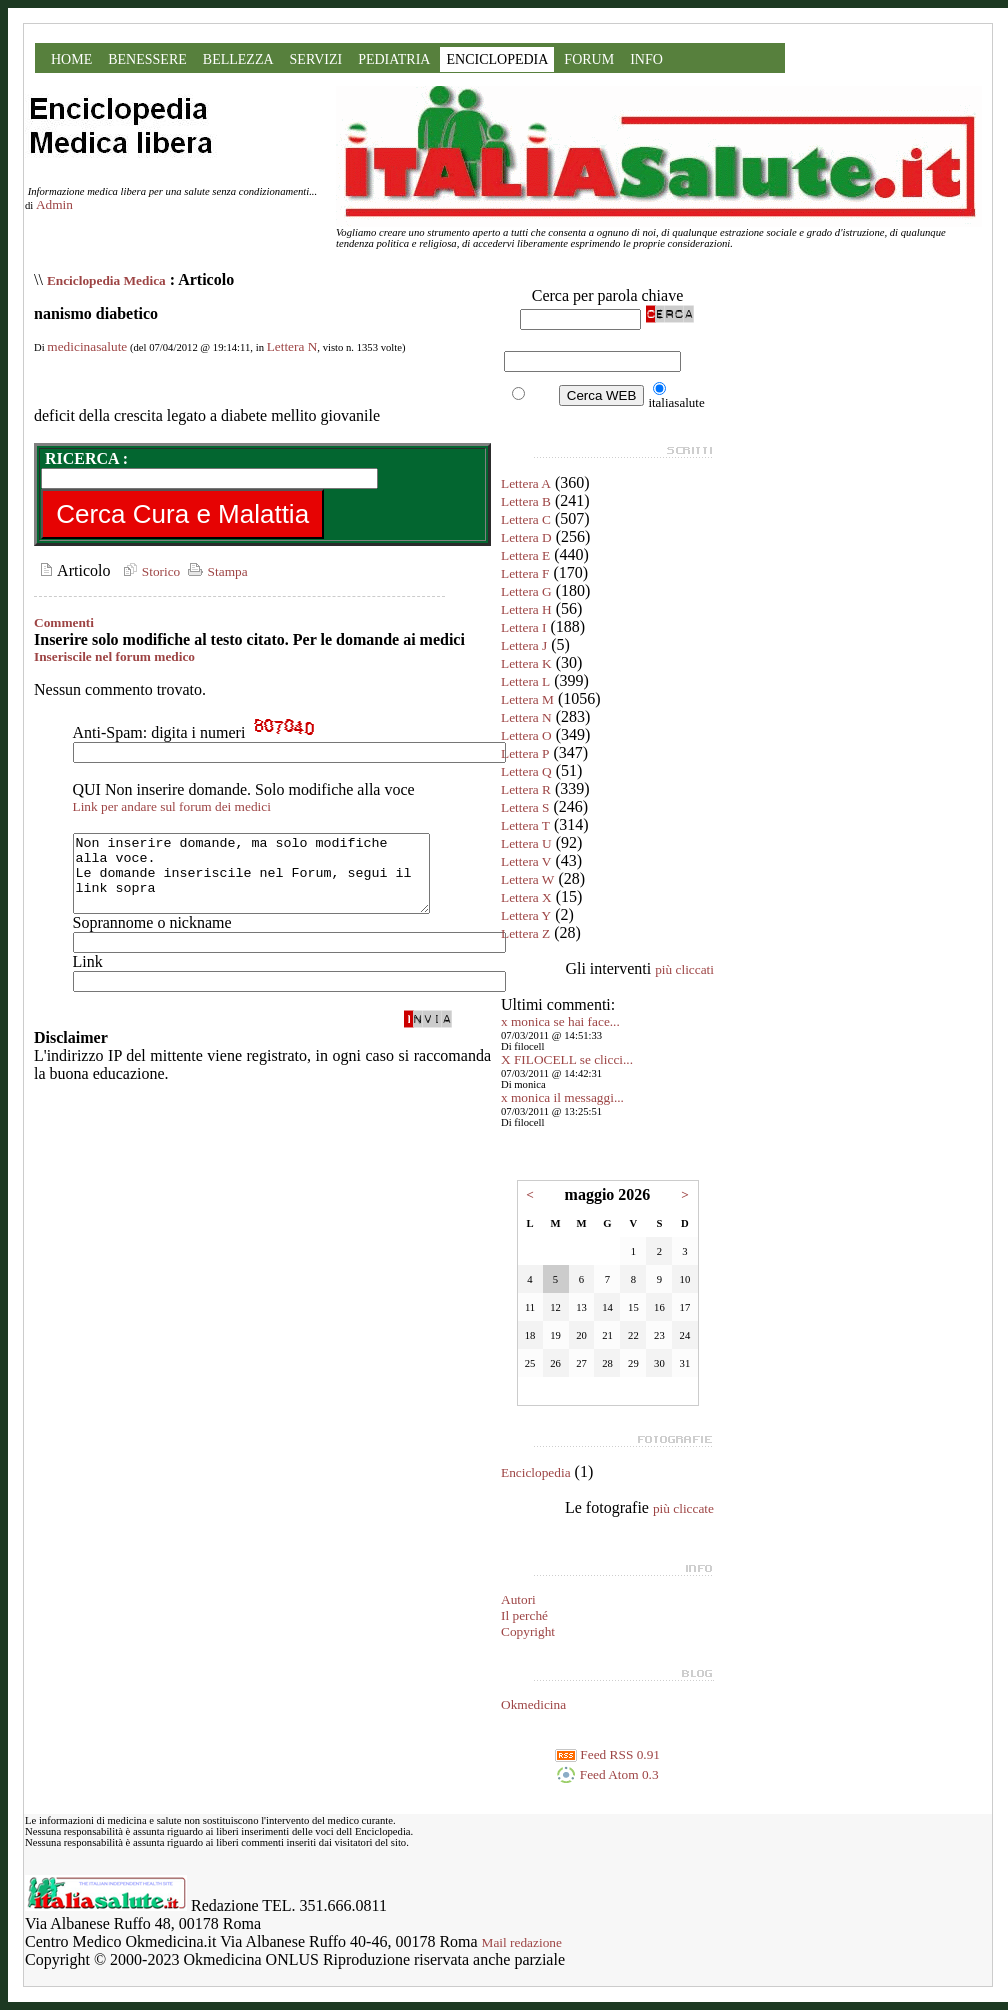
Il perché (524, 1615)
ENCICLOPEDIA (497, 59)
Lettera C (526, 519)
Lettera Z (525, 933)
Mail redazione (522, 1942)
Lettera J (524, 645)
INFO (646, 59)
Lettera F (525, 573)
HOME (71, 59)
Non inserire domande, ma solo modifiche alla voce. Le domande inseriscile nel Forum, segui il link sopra (272, 881)
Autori (518, 1599)
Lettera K (526, 663)
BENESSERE (147, 59)
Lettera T (525, 825)
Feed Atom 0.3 (607, 1774)
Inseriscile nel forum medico (114, 656)
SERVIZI (316, 59)
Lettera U (526, 843)
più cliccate (683, 1508)
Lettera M (527, 699)
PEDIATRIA (394, 59)
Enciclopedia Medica (106, 280)
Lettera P (525, 753)
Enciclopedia (536, 1472)
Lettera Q (526, 771)
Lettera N (292, 346)
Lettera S (525, 807)
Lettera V (526, 861)
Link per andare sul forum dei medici (172, 806)
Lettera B (526, 501)
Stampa (215, 571)
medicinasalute (87, 346)
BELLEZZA (238, 59)
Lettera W (527, 879)
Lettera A (526, 483)
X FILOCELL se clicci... (567, 1059)
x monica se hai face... (560, 1021)
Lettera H (526, 609)
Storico (149, 571)
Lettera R (526, 789)
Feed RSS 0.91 (607, 1754)
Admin (54, 204)
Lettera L (525, 681)
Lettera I (524, 627)
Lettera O (526, 735)
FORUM (589, 59)
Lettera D (526, 537)
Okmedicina (533, 1704)
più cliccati (684, 969)
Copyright (528, 1631)
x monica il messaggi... (562, 1097)
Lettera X (526, 897)
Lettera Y (526, 915)
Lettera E (525, 555)
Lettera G (526, 591)
